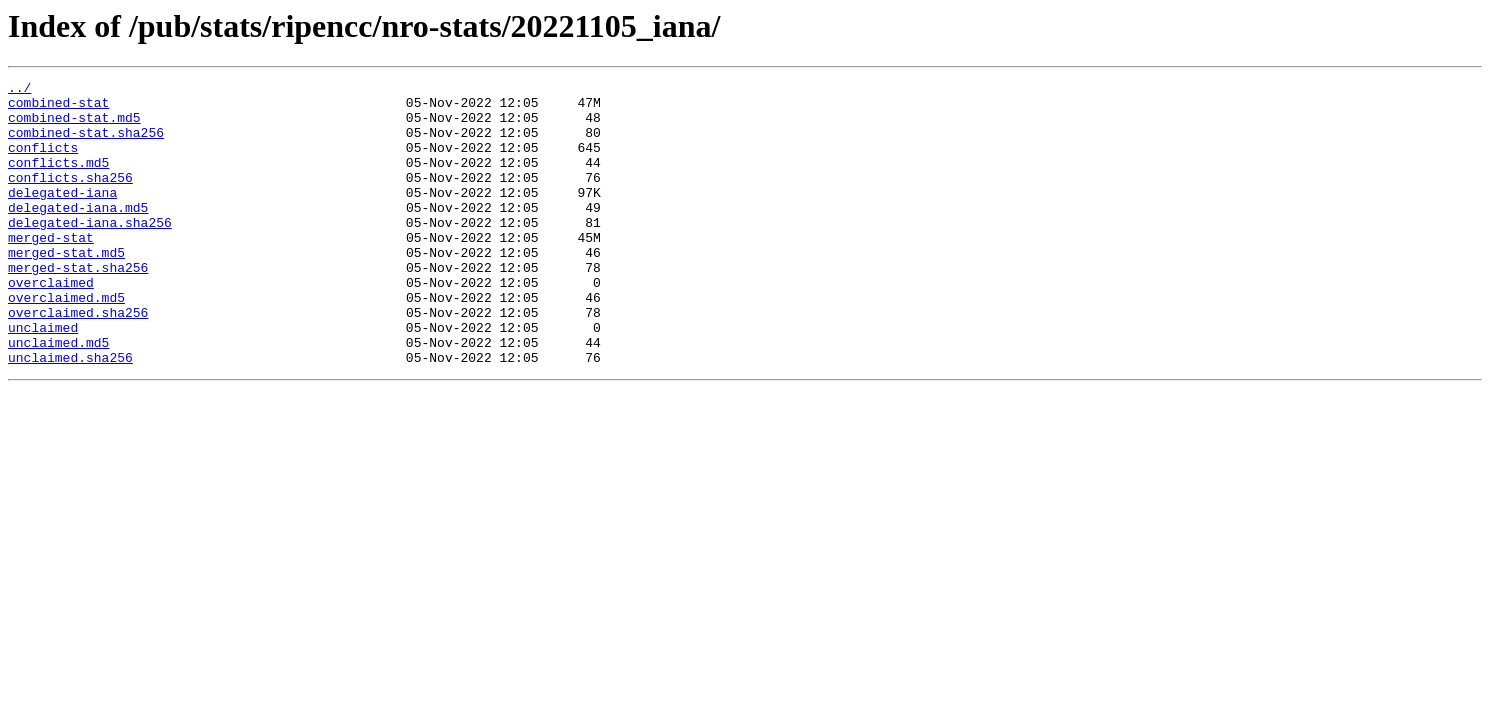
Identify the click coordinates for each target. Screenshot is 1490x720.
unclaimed (43, 378)
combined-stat (58, 108)
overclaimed (51, 324)
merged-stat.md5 (66, 288)
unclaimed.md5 (58, 396)
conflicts (43, 162)
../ (19, 90)
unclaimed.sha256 (70, 414)
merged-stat (51, 270)
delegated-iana (62, 216)
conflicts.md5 (58, 180)
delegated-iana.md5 (78, 234)
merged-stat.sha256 (78, 306)
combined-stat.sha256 (86, 144)
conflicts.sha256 (70, 198)
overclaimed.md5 (66, 342)
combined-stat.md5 (74, 126)
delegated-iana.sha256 (90, 252)
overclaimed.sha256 (78, 360)
